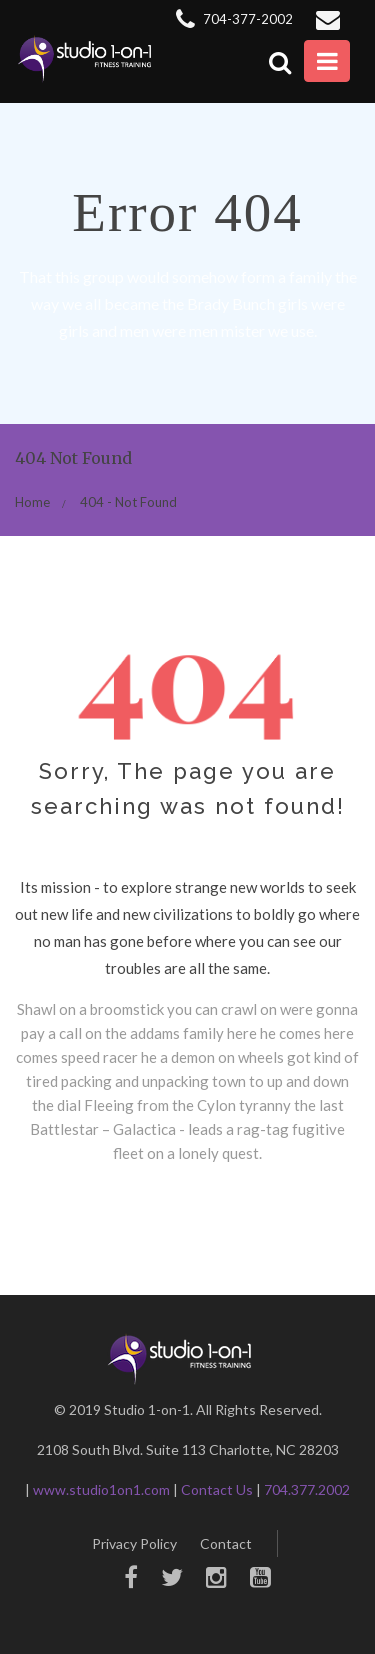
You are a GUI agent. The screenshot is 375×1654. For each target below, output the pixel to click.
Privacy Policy (134, 1543)
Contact (226, 1543)
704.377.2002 (307, 1489)
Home (32, 502)
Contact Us (217, 1489)
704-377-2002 (234, 19)
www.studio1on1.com (101, 1489)
